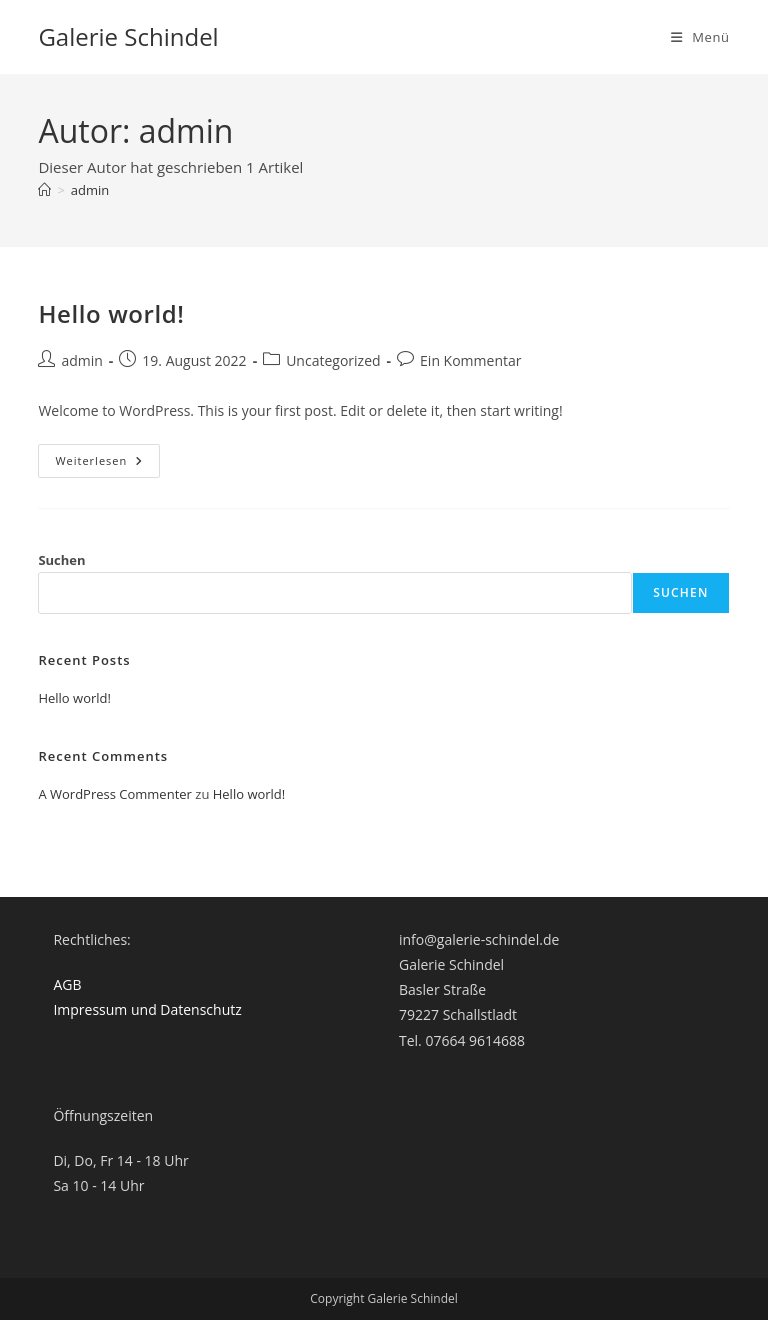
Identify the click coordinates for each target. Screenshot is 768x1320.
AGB (67, 984)
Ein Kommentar (470, 360)
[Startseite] (44, 190)
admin (90, 190)
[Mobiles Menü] (700, 37)
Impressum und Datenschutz (147, 1009)
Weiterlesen (107, 464)
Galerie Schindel (128, 36)
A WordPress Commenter (115, 794)
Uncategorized (333, 360)
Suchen (61, 560)
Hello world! (111, 313)
